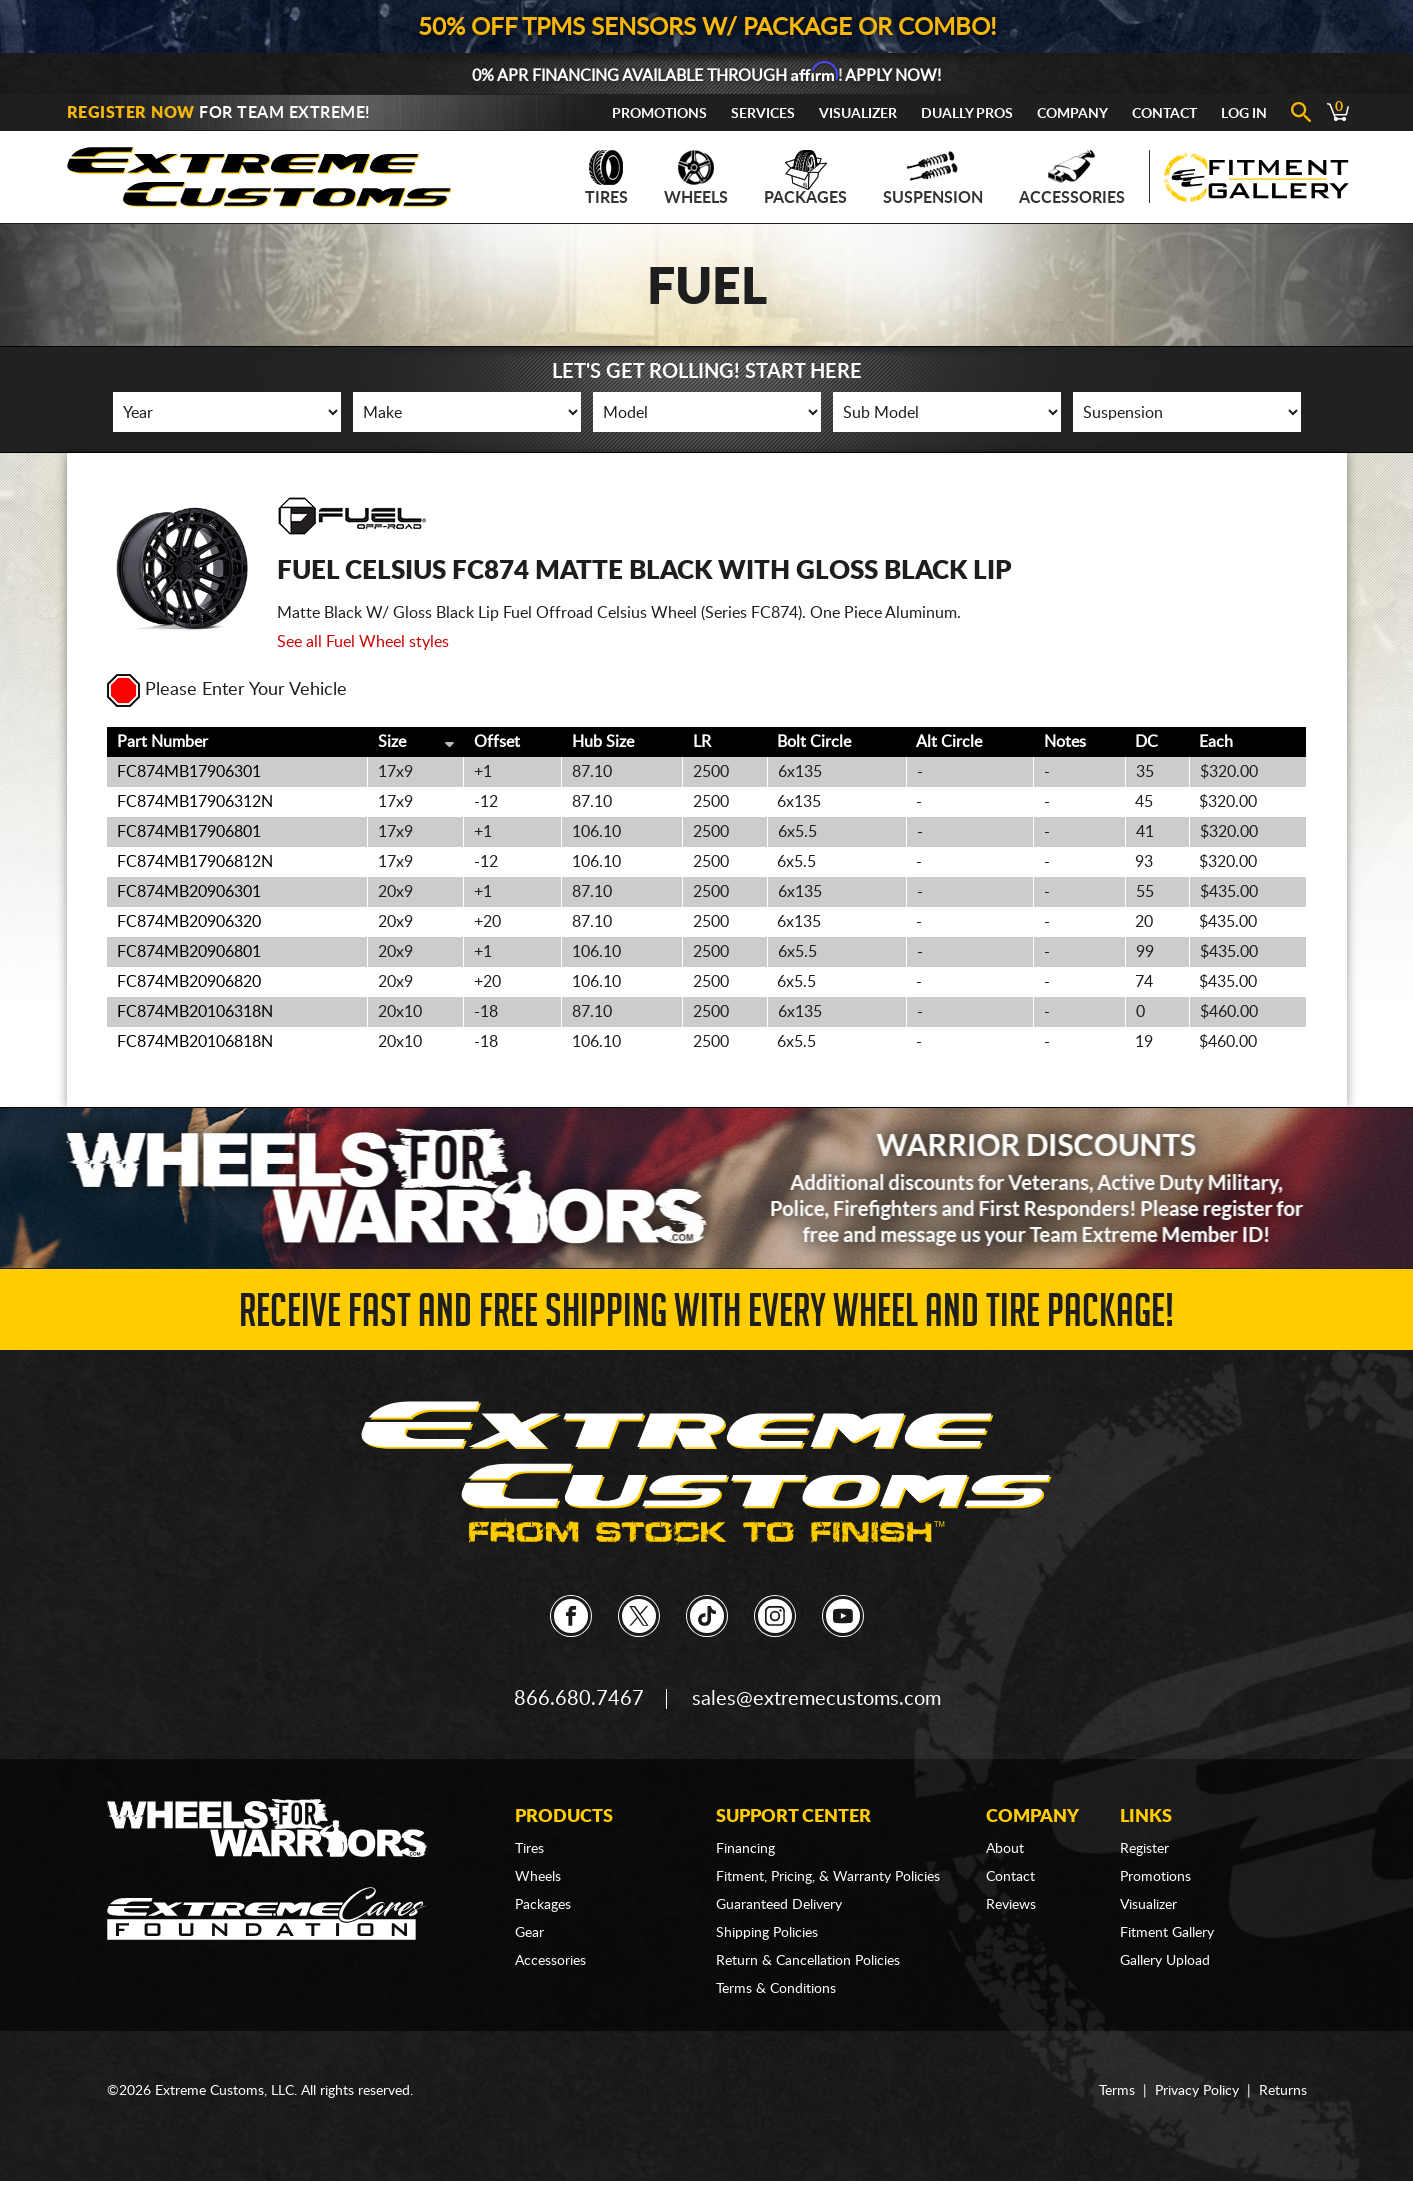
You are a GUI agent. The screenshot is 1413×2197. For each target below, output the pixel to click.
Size (392, 742)
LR (702, 742)
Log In (1244, 114)
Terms (1117, 2091)
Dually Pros (967, 114)
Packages (805, 178)
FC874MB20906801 (189, 952)
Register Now (131, 113)
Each (1216, 742)
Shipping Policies (767, 1933)
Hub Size (603, 742)
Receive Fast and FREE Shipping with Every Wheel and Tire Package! (706, 1316)
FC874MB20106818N (195, 1042)
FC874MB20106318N (195, 1012)
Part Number (162, 742)
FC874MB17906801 (189, 832)
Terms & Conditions (776, 1989)
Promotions (659, 114)
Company (1072, 114)
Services (763, 114)
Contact (1164, 114)
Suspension (933, 178)
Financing (745, 1849)
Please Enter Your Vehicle (227, 690)
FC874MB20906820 (189, 982)
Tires (606, 178)
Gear (529, 1933)
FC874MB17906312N (195, 802)
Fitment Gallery (1167, 1933)
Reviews (1011, 1905)
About (1005, 1849)
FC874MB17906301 (189, 772)
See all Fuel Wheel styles (363, 642)
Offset (497, 742)
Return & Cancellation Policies (808, 1961)
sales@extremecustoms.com (816, 1699)
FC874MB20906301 (189, 892)
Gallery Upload (1165, 1961)
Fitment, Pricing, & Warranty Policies (828, 1877)
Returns (1283, 2091)
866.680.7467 (579, 1699)
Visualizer (858, 114)
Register (1144, 1849)
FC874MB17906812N (195, 862)
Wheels (696, 178)
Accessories (1072, 178)
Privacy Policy (1197, 2091)
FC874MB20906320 (189, 922)
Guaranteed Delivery (779, 1905)
